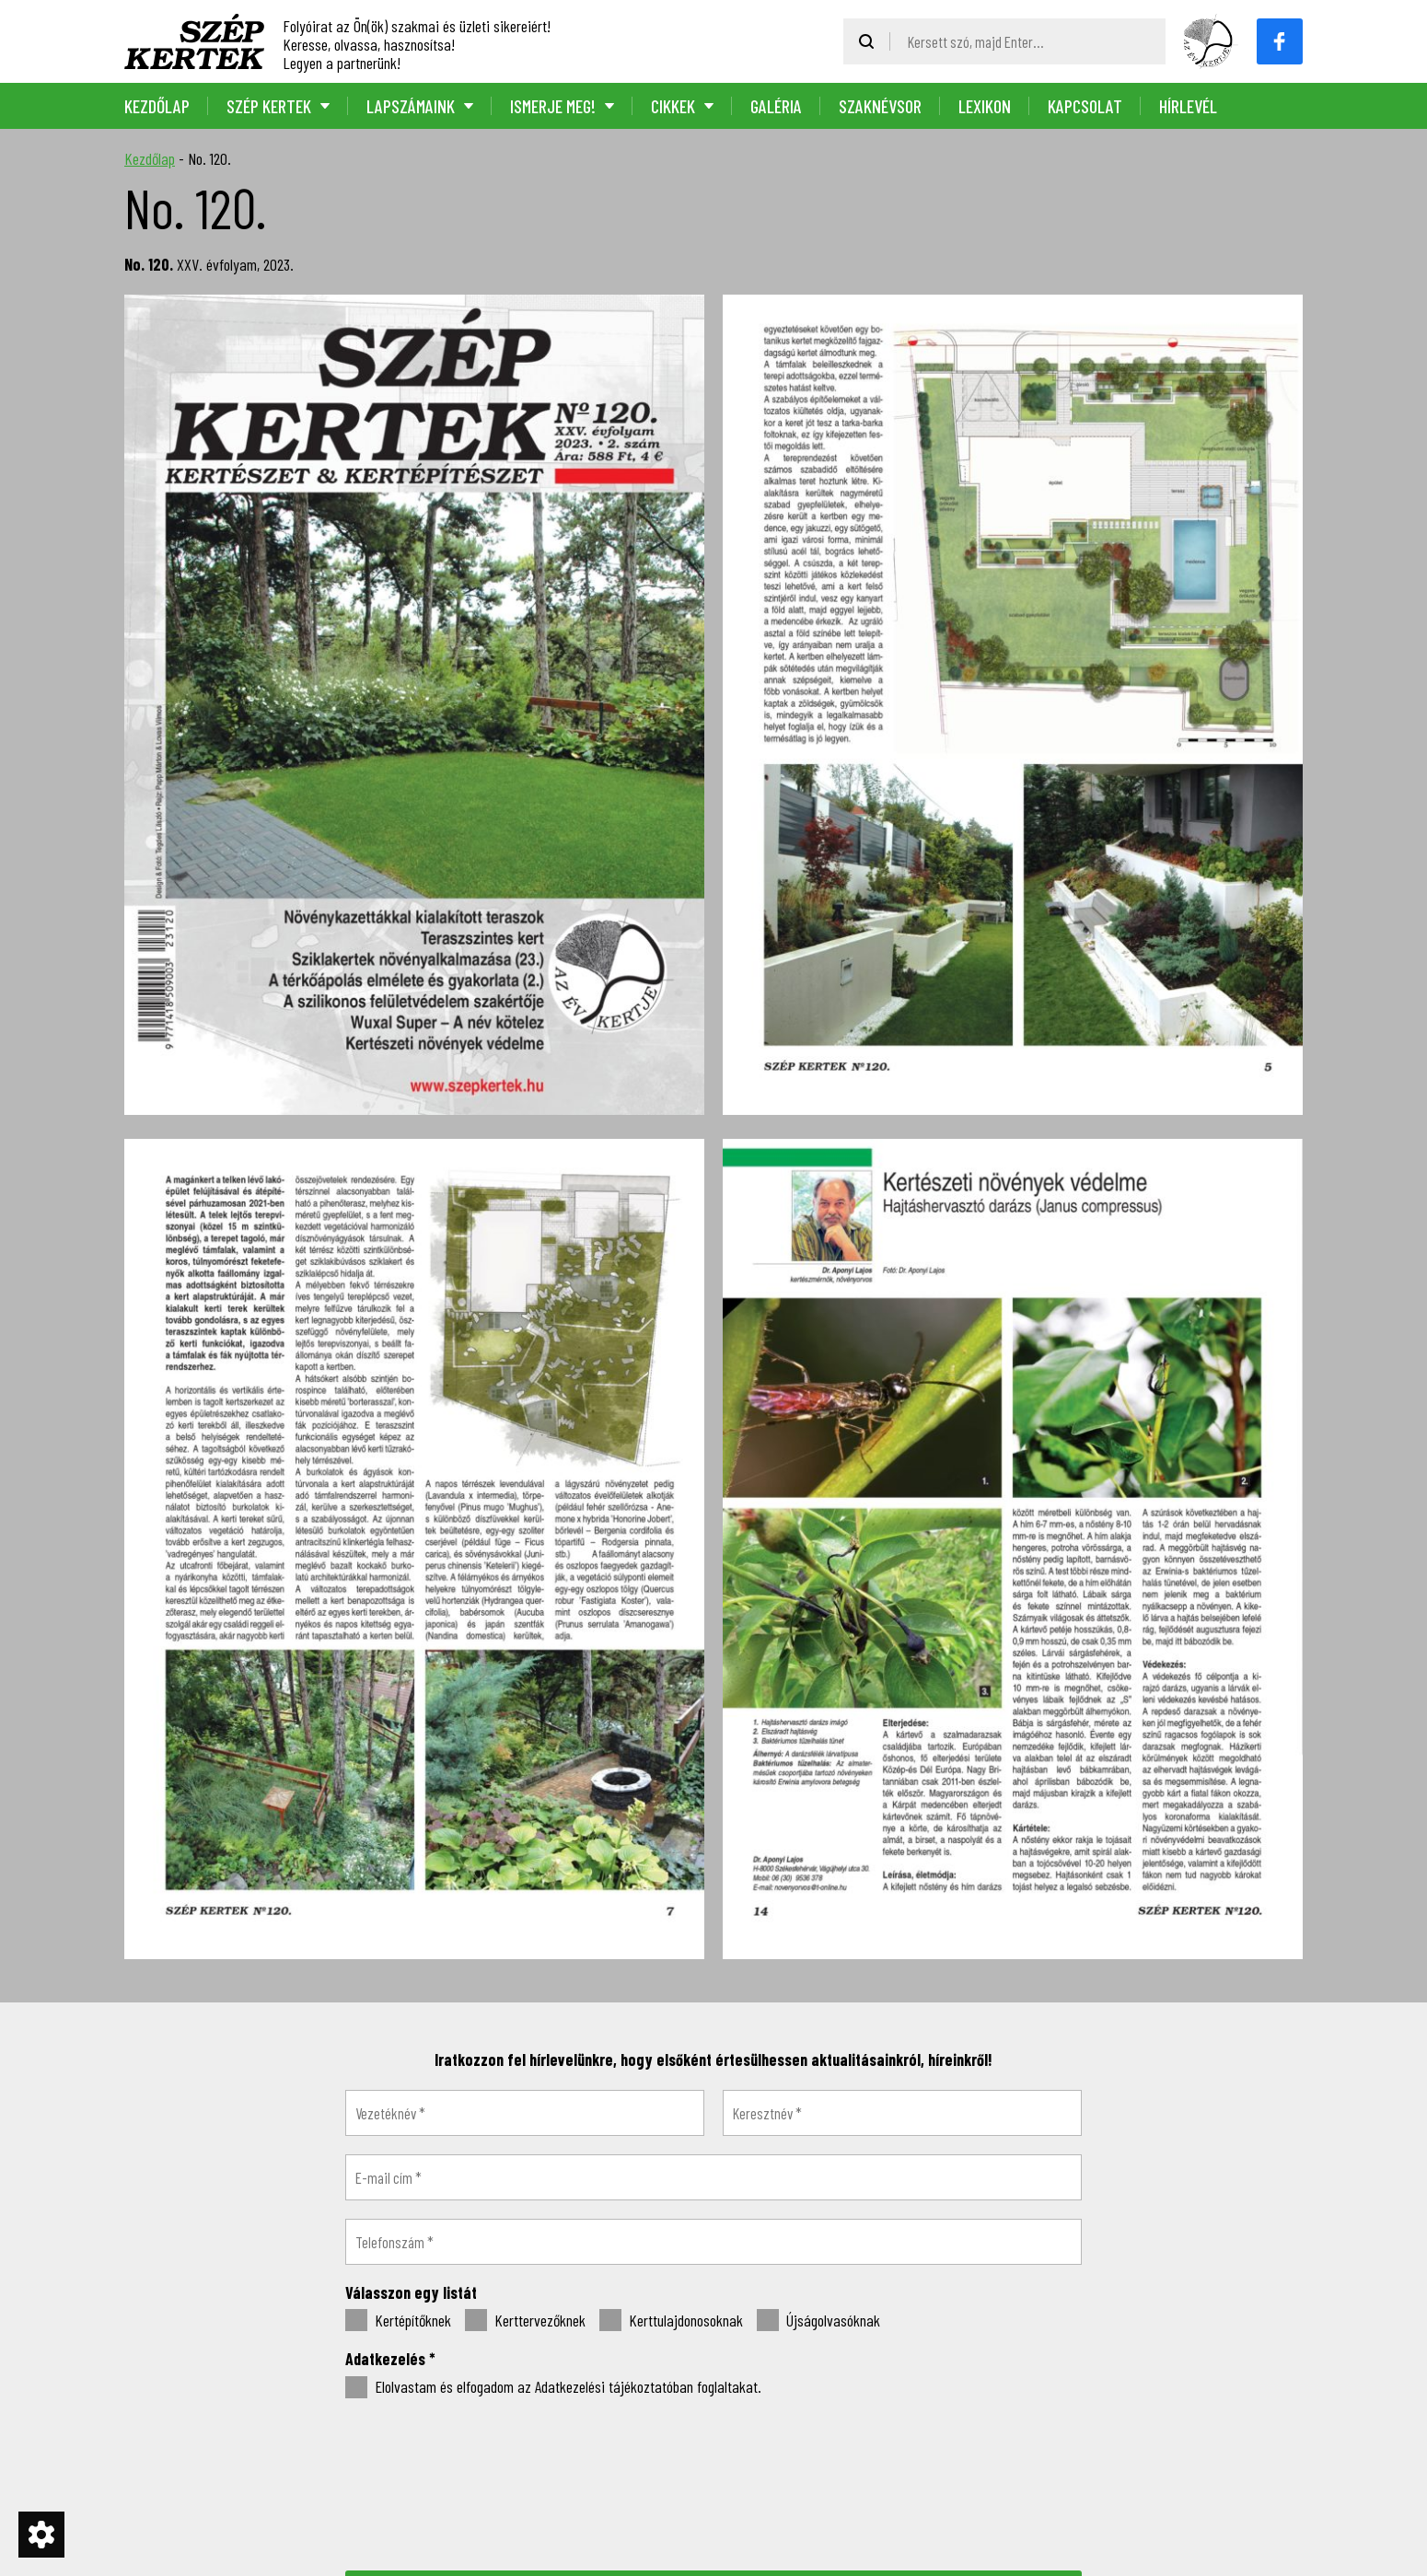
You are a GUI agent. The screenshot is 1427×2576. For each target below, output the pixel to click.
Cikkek (673, 106)
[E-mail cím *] (713, 2177)
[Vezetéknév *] (524, 2113)
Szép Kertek (268, 106)
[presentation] (713, 2483)
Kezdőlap (157, 106)
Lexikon (984, 106)
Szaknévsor (880, 106)
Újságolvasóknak (818, 2321)
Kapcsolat (1085, 106)
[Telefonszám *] (713, 2242)
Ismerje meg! (553, 106)
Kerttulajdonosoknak (671, 2321)
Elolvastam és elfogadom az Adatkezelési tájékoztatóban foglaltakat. (553, 2387)
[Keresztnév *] (902, 2113)
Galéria (776, 106)
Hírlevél (1188, 106)
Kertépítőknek (398, 2321)
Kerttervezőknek (525, 2321)
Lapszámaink (410, 106)
